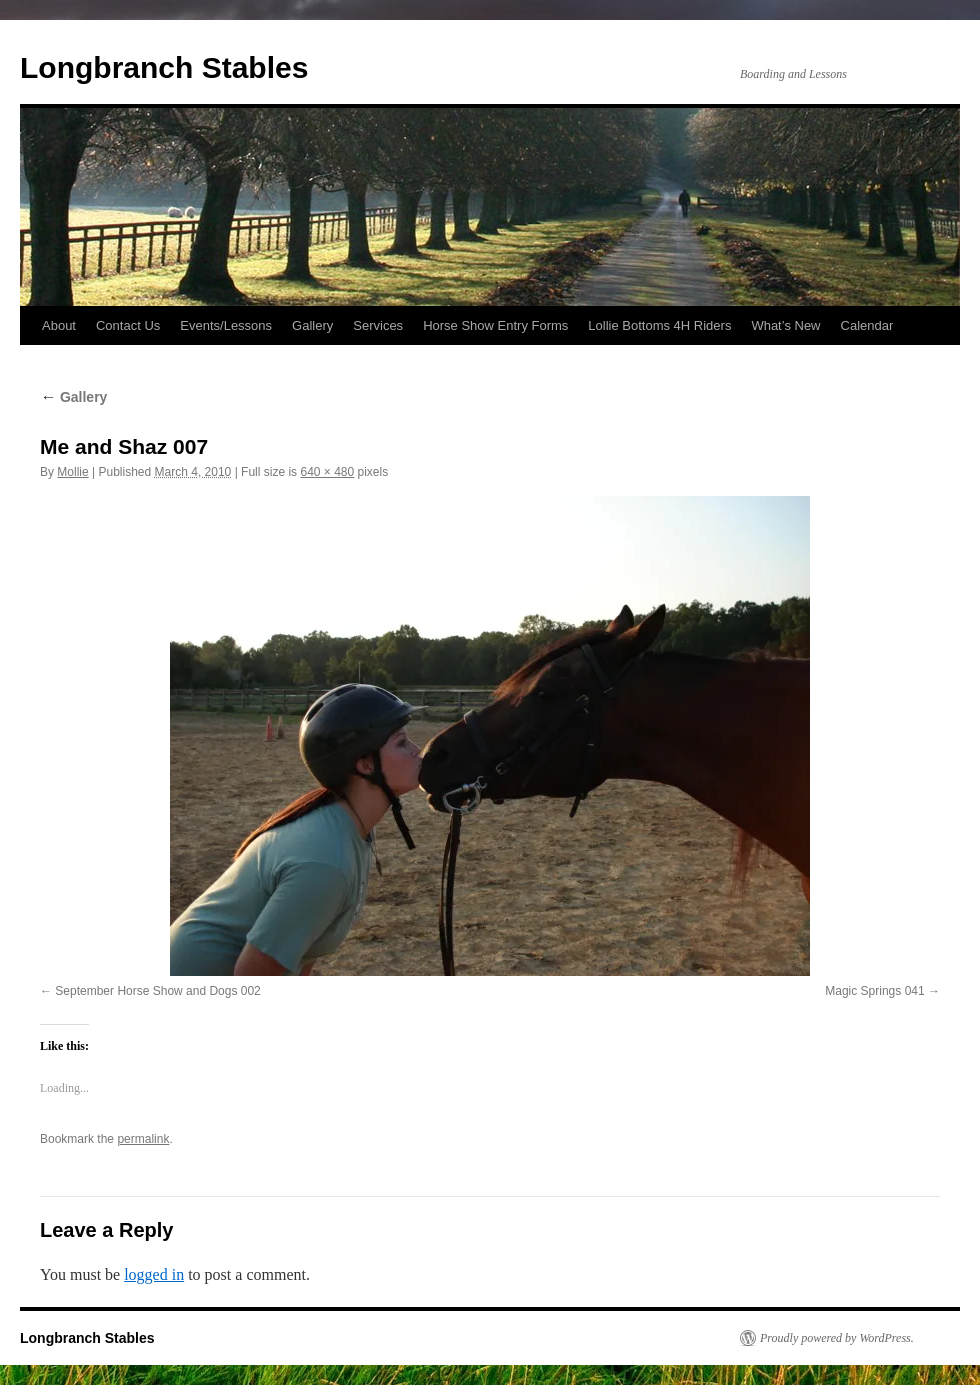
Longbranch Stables (164, 67)
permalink (143, 1139)
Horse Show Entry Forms (495, 325)
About (59, 325)
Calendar (867, 325)
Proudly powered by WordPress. (837, 1338)
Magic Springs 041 (874, 991)
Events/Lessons (226, 325)
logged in (154, 1274)
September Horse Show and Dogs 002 (157, 991)
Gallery (312, 325)
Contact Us (128, 325)
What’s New (785, 325)
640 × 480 (327, 472)
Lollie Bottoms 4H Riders (659, 325)
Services (378, 325)
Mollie (72, 472)
